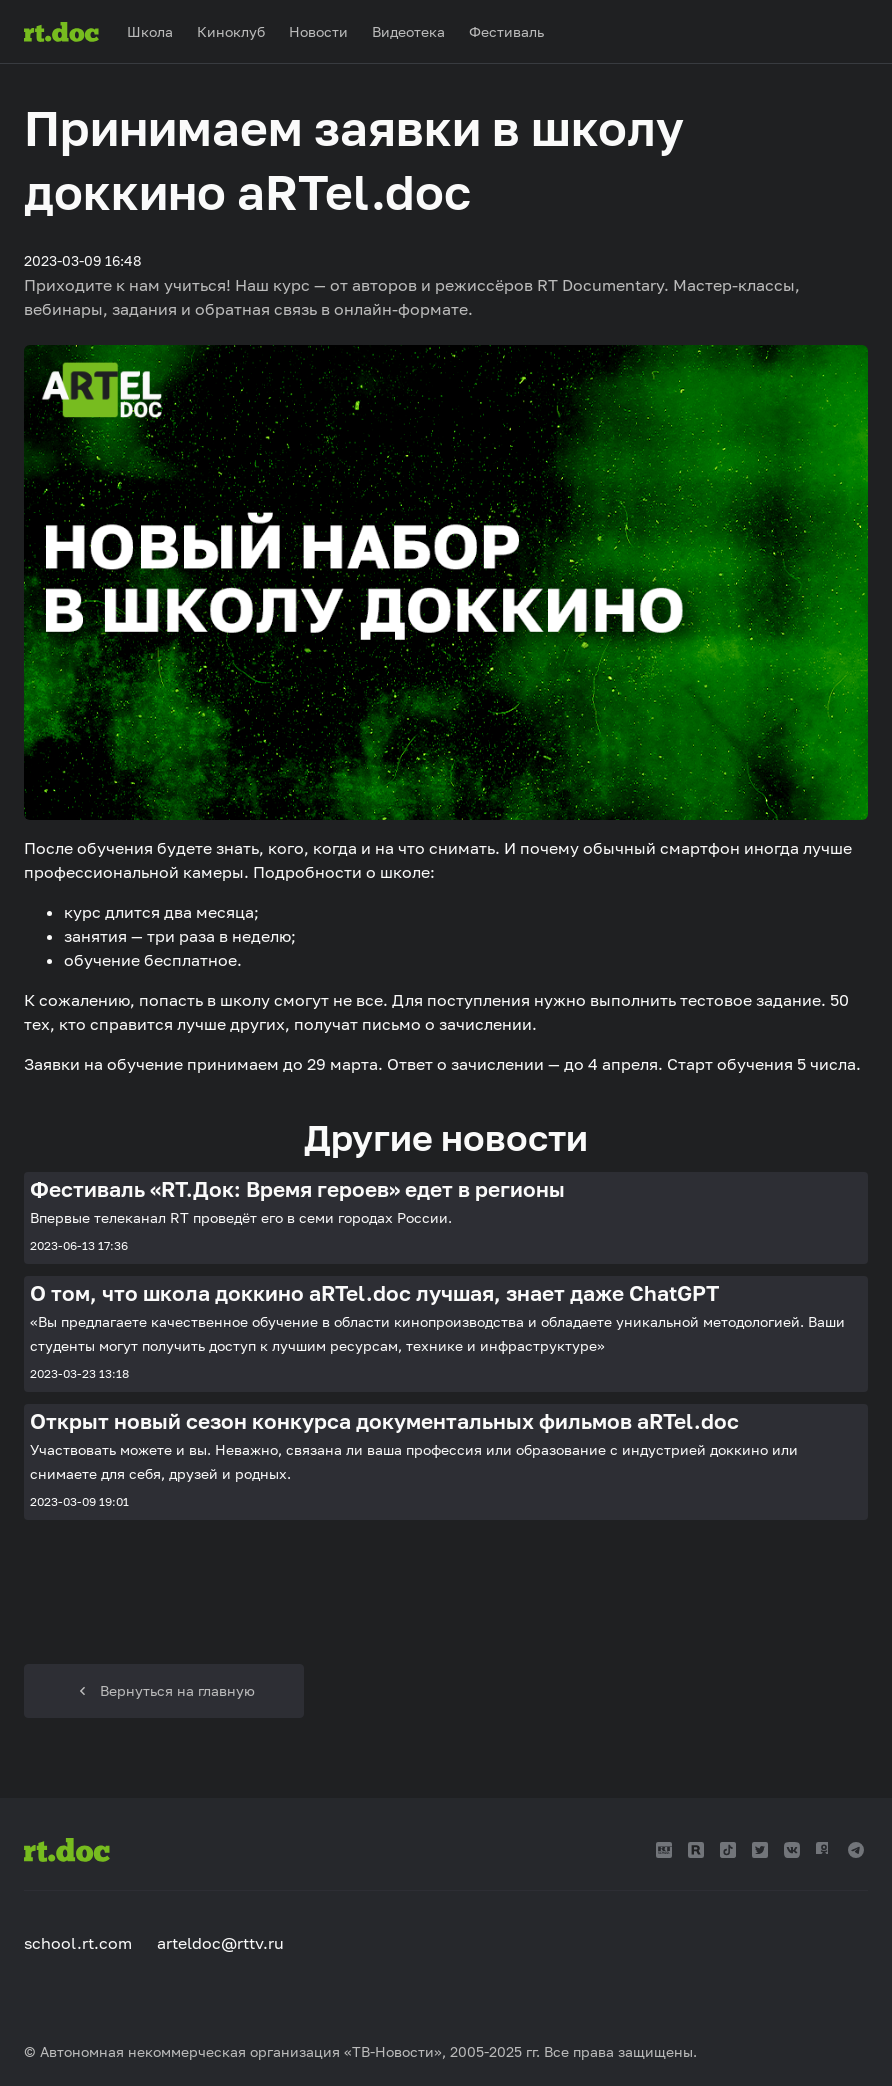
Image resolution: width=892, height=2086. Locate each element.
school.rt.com (78, 1943)
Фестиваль (506, 31)
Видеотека (408, 31)
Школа (150, 31)
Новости (318, 31)
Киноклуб (231, 31)
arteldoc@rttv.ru (220, 1943)
